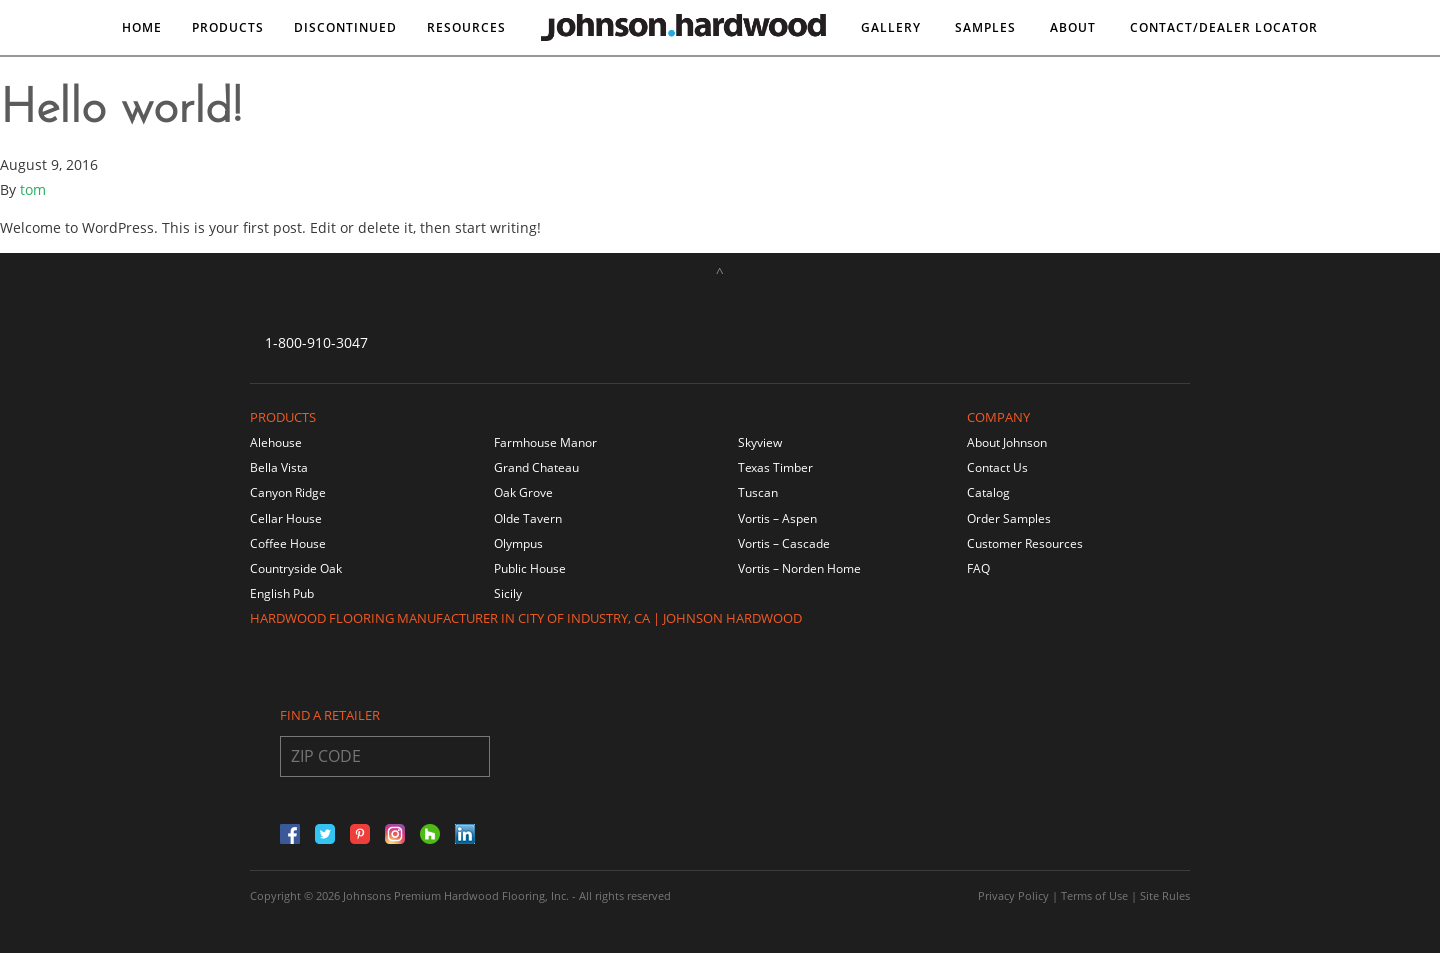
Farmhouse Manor (545, 442)
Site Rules (1165, 895)
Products (228, 27)
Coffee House (288, 543)
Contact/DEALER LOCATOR (1224, 27)
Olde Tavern (528, 518)
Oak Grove (523, 492)
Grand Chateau (536, 467)
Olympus (518, 543)
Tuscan (758, 492)
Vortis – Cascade (784, 543)
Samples (985, 27)
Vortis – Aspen (777, 518)
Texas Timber (775, 467)
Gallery (891, 27)
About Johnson (1007, 442)
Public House (530, 568)
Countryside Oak (296, 568)
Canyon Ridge (288, 492)
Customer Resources (1025, 543)
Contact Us (997, 467)
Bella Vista (279, 467)
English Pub (282, 593)
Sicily (508, 593)
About (1073, 27)
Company (998, 417)
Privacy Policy (1013, 895)
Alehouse (276, 442)
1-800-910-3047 (316, 342)
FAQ (978, 568)
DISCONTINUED (345, 27)
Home (142, 27)
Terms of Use (1094, 895)
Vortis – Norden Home (799, 568)
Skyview (760, 442)
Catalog (988, 492)
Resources (466, 27)
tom (33, 189)
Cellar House (286, 518)
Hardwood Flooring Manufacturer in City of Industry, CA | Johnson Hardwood (526, 618)
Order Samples (1009, 518)
